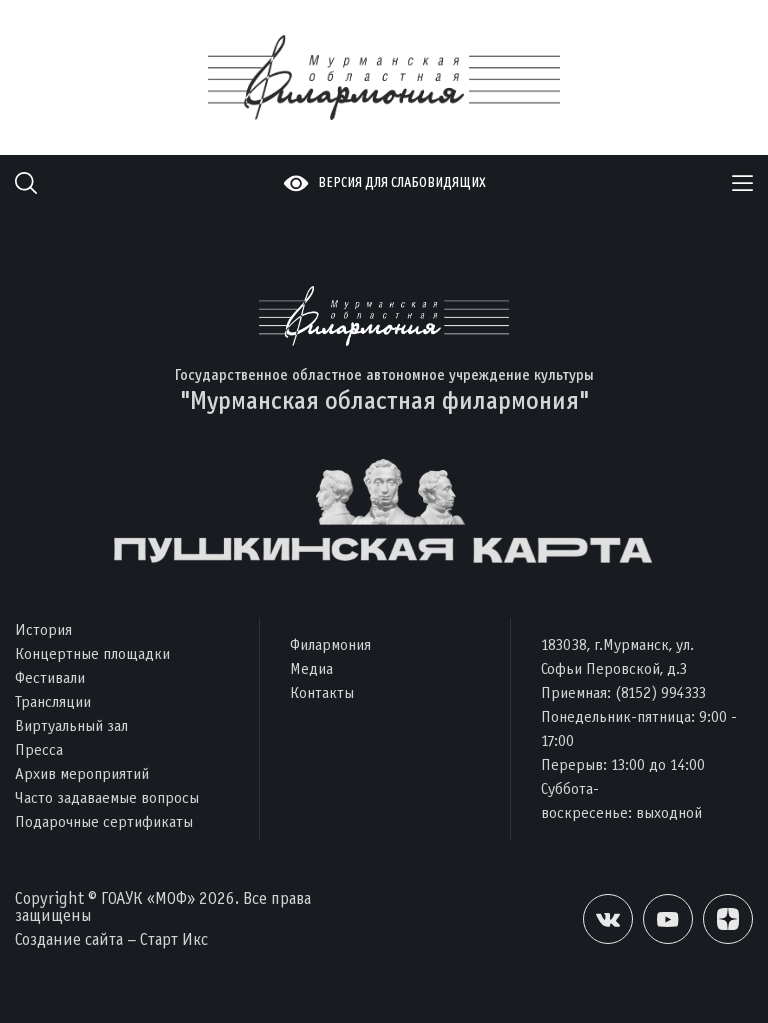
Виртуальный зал (71, 725)
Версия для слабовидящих (402, 182)
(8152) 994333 (660, 692)
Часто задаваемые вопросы (107, 797)
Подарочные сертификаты (104, 821)
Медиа (311, 668)
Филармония (330, 644)
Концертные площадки (92, 653)
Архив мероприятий (82, 773)
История (43, 629)
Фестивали (50, 677)
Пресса (39, 749)
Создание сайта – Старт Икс (111, 939)
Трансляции (53, 701)
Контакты (322, 692)
